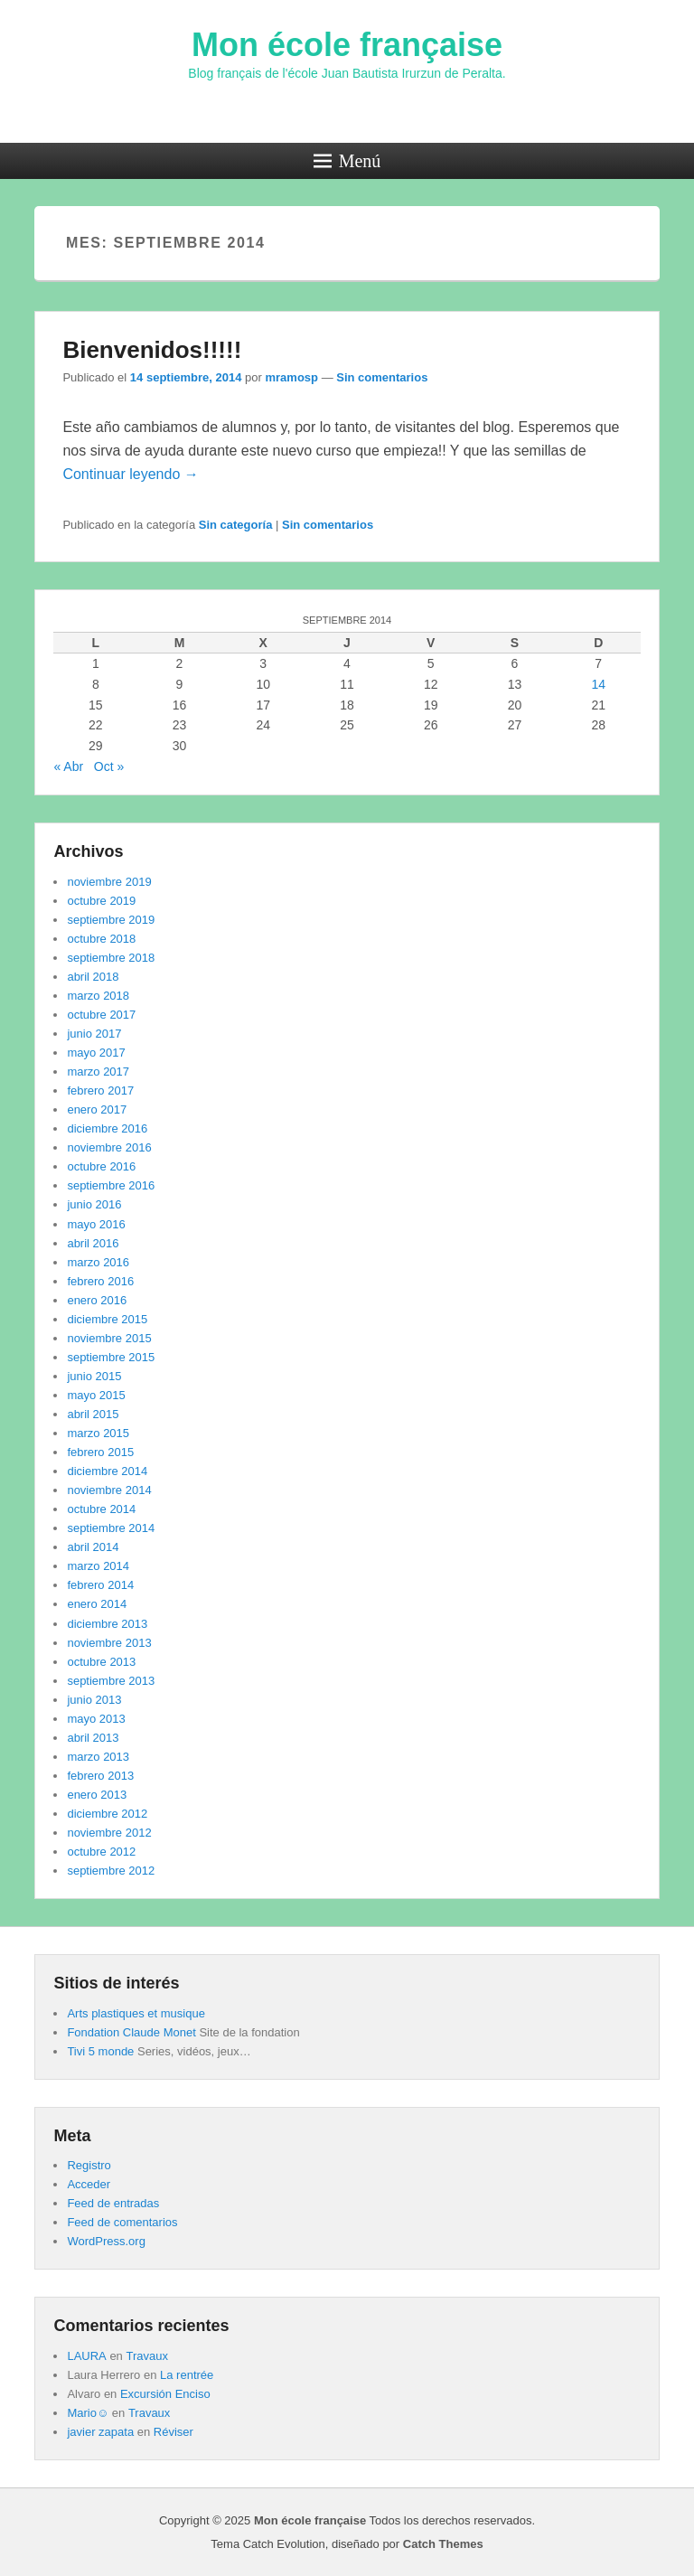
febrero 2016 (100, 1281)
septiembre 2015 (111, 1357)
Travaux (146, 2356)
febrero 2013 (100, 1775)
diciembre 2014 (107, 1471)
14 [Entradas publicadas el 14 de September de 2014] (598, 684)
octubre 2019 (101, 900)
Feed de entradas (113, 2203)
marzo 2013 (98, 1756)
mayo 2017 (96, 1052)
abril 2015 (92, 1414)
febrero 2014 (100, 1585)
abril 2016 (92, 1243)
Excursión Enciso (165, 2394)
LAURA (86, 2356)
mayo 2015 (96, 1395)
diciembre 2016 (107, 1128)
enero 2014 (97, 1604)
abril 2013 (92, 1737)
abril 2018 (92, 976)
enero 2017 (97, 1109)
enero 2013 (97, 1794)
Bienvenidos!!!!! (151, 349)
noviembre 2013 (109, 1643)
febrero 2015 (100, 1452)
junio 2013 (94, 1699)
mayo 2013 (96, 1718)
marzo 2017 (98, 1071)
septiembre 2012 (111, 1870)
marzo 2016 (98, 1262)
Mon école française (347, 44)
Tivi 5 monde (100, 2051)
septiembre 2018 (111, 957)
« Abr (68, 766)
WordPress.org (106, 2241)
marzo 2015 (98, 1433)
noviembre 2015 (109, 1338)
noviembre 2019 (109, 881)
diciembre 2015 (107, 1319)
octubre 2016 (101, 1166)
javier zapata (100, 2432)
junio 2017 (94, 1033)
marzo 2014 (98, 1566)
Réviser (173, 2432)
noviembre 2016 (109, 1147)
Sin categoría (236, 524)
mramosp (291, 377)
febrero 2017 (100, 1090)
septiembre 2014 (111, 1528)
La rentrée (186, 2375)
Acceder (88, 2184)
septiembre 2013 (111, 1681)
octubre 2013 (101, 1662)
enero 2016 (97, 1300)
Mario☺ (87, 2413)
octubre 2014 (101, 1509)
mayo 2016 (96, 1224)
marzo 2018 (98, 995)
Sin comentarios (381, 377)
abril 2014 (92, 1547)
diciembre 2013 (107, 1624)
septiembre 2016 (111, 1185)
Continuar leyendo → (130, 474)
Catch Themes (443, 2544)
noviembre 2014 (109, 1490)
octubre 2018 (101, 938)
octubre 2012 (101, 1851)
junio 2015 (94, 1376)
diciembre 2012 (107, 1813)
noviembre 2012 (109, 1832)
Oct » (109, 766)
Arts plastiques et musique (135, 2013)
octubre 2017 (101, 1014)
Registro (88, 2165)
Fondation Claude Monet (131, 2032)
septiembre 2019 (111, 919)
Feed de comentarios (122, 2222)
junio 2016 (94, 1204)
